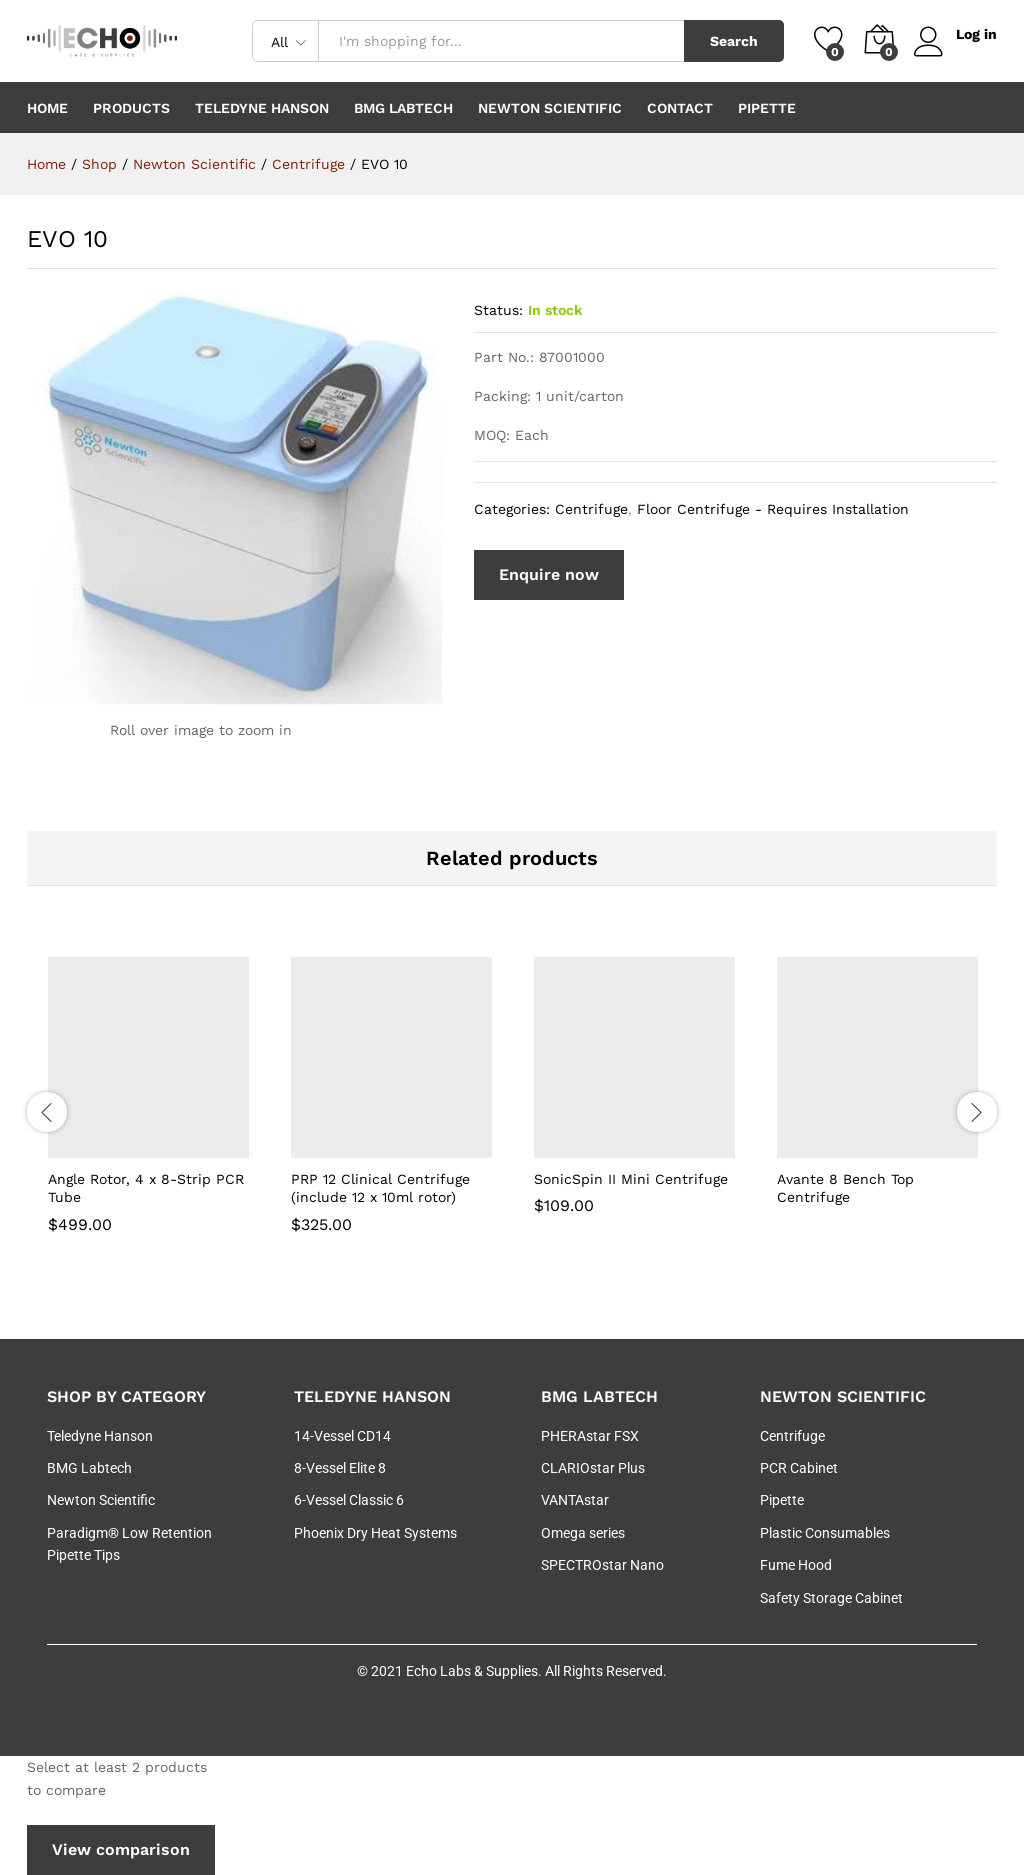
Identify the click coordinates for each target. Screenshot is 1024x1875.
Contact (680, 108)
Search (734, 41)
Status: (498, 310)
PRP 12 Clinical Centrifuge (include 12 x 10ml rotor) (380, 1188)
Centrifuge (591, 509)
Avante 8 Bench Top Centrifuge (845, 1188)
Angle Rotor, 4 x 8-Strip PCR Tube (146, 1188)
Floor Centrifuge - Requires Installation (773, 509)
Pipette (767, 108)
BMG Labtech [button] (403, 108)
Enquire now (549, 574)
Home (47, 108)
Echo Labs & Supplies (472, 1671)
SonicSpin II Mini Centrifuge (631, 1179)
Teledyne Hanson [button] (262, 108)
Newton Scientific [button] (550, 108)
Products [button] (131, 108)
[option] (148, 1109)
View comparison (121, 1849)
